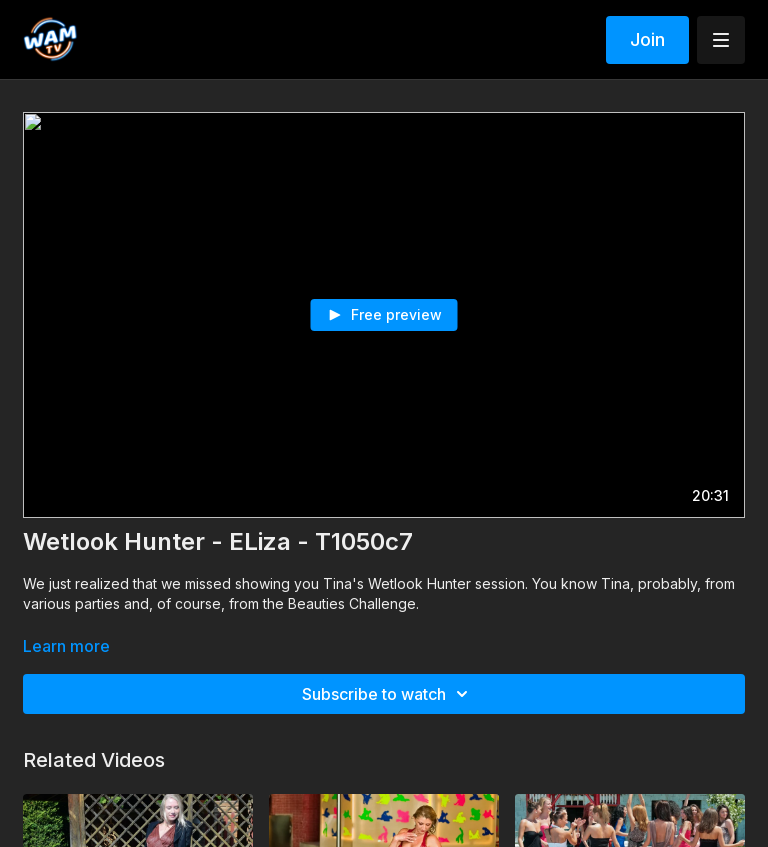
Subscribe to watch (388, 694)
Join (647, 39)
